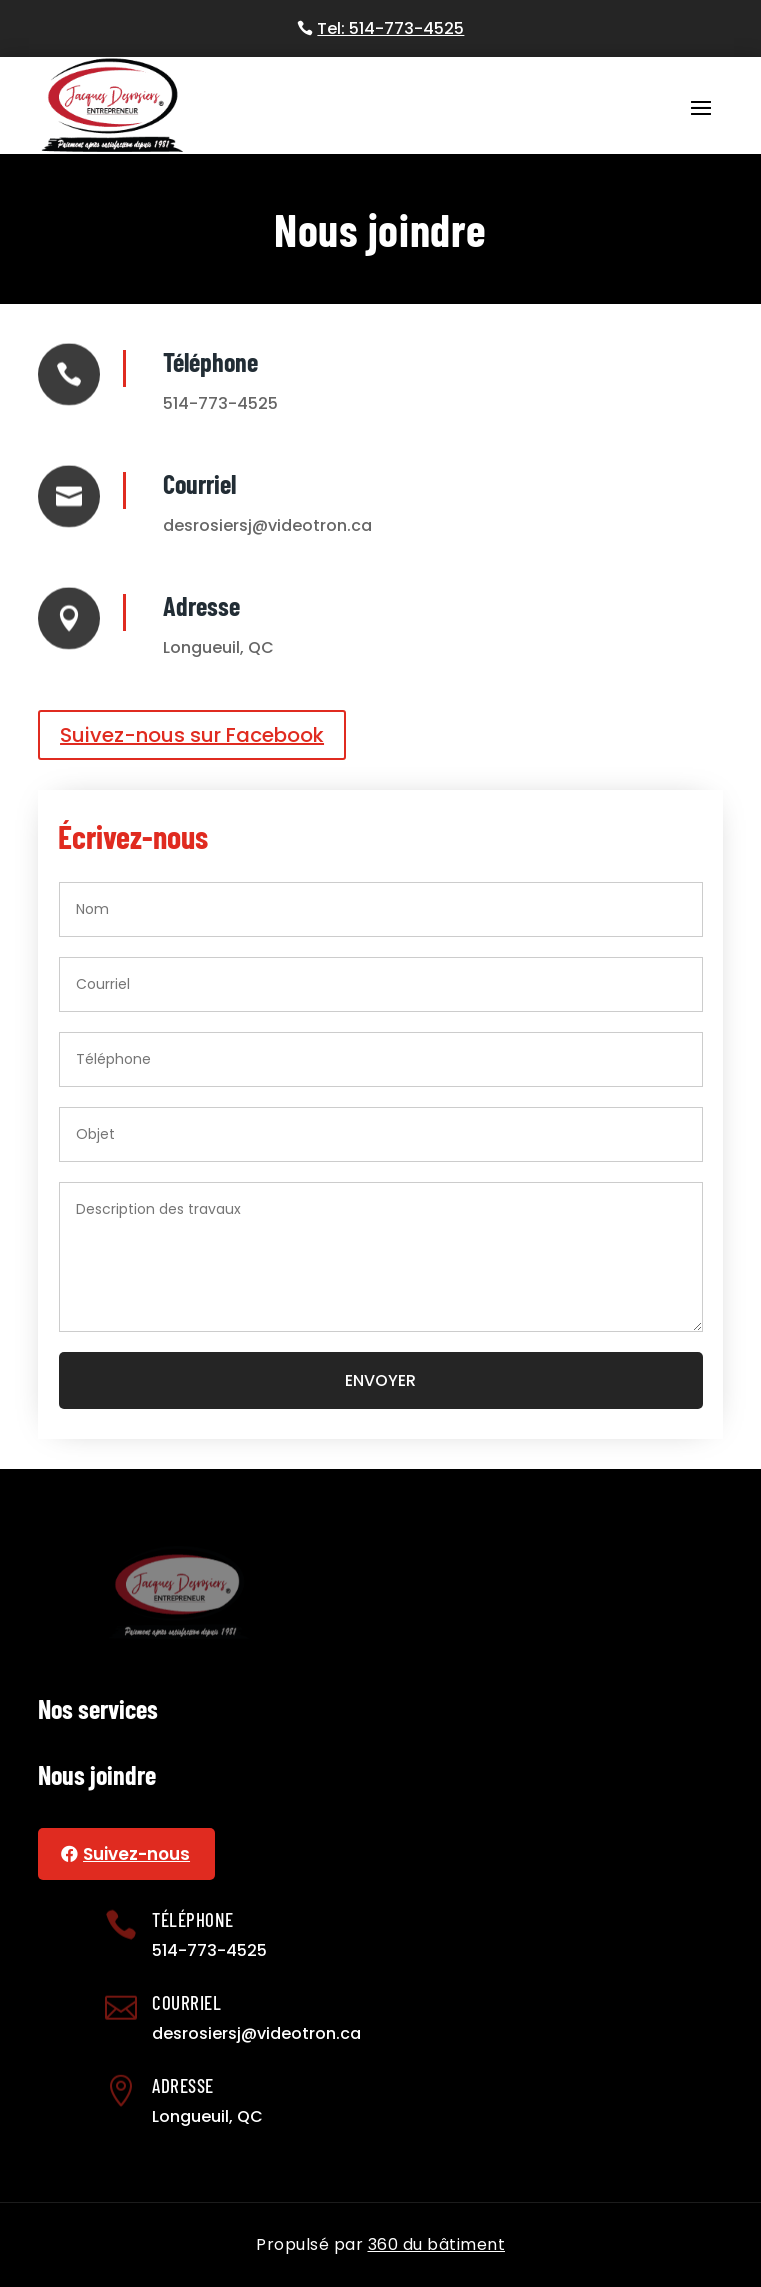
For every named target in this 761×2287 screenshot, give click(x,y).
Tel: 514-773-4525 (390, 28)
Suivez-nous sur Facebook (192, 735)
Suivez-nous (136, 1854)
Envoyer (380, 1380)
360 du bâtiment (437, 2244)
